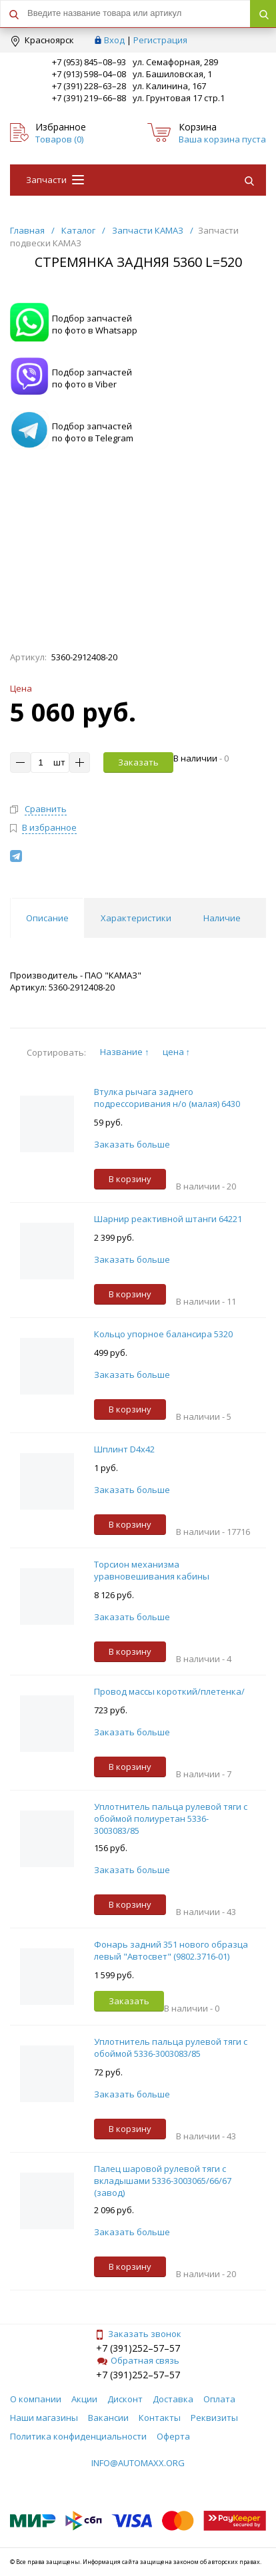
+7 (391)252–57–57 (138, 2348)
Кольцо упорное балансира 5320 (163, 1334)
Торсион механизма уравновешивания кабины (151, 1570)
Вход (114, 40)
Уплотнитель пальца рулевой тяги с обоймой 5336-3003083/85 (170, 2047)
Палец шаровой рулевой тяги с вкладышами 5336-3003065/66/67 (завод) (162, 2181)
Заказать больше (132, 1144)
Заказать (138, 762)
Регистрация (160, 40)
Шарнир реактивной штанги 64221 (168, 1219)
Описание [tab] (47, 918)
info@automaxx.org (138, 2463)
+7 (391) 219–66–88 (89, 98)
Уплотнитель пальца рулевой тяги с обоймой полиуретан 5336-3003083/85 (170, 1818)
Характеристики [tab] (136, 918)
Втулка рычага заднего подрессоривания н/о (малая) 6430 (167, 1098)
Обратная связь (138, 2360)
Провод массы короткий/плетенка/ (169, 1691)
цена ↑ (177, 1052)
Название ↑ (124, 1052)
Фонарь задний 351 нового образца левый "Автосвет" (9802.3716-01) (171, 1950)
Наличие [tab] (222, 918)
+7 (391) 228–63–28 (89, 86)
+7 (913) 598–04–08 (89, 74)
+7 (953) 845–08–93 (89, 62)
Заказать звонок (138, 2334)
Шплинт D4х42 (124, 1449)
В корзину (130, 1179)
